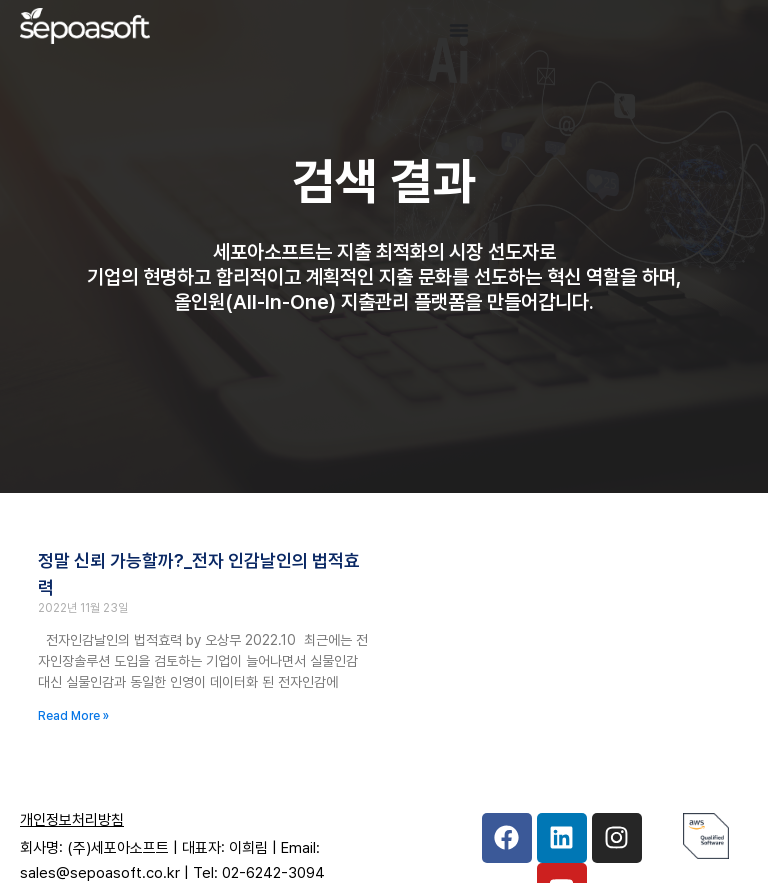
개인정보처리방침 (72, 820)
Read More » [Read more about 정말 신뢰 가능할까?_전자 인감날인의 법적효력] (73, 716)
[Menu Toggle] (459, 30)
